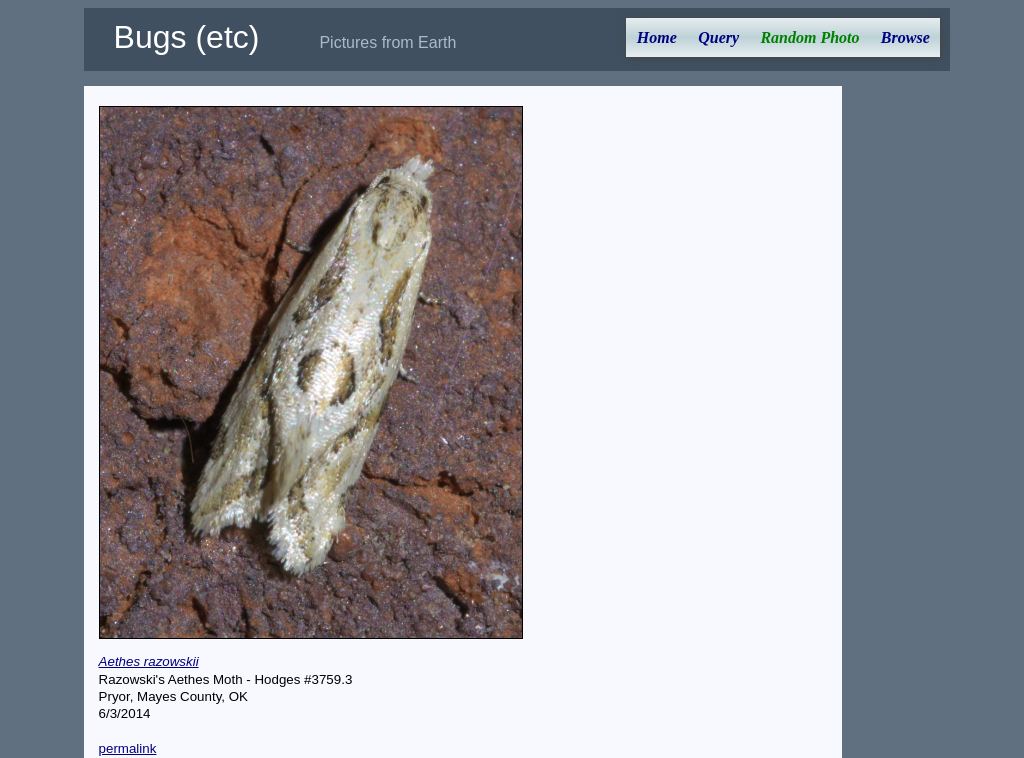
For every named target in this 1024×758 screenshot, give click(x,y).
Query (718, 37)
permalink (128, 748)
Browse (905, 37)
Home (657, 37)
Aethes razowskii (149, 661)
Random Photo (809, 37)
